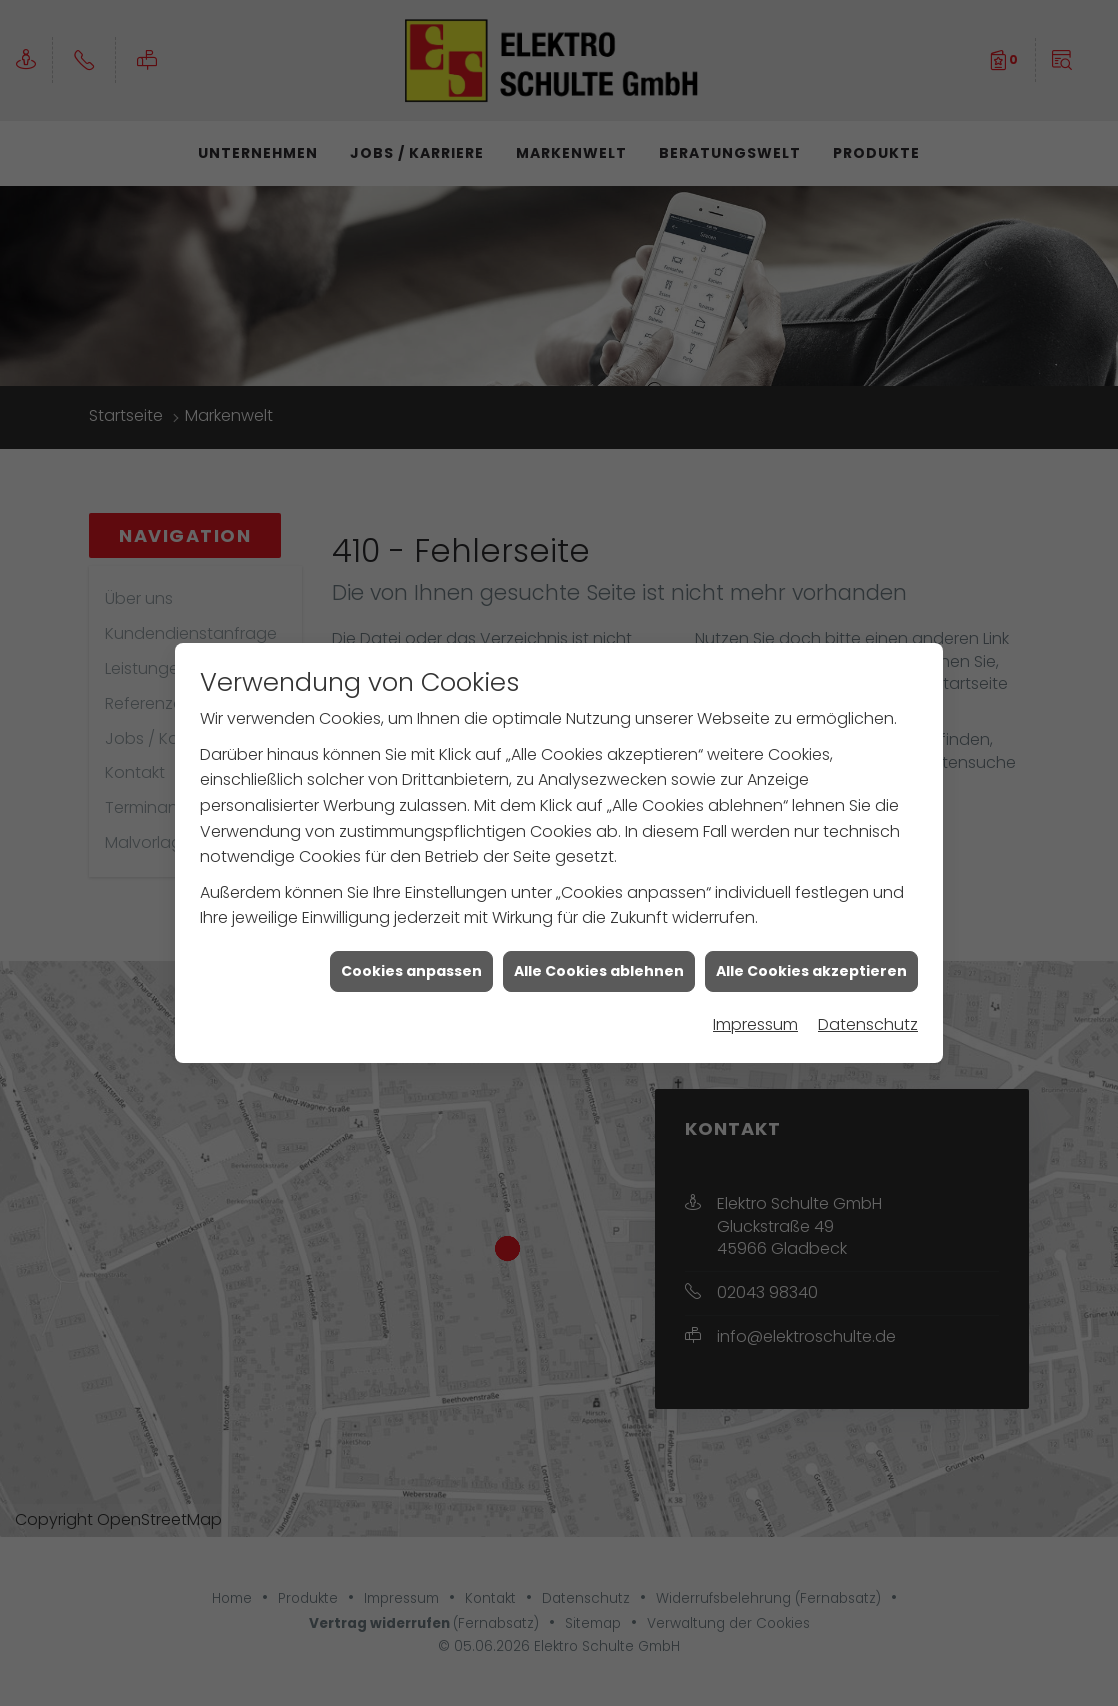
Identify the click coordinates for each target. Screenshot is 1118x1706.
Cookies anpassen (411, 944)
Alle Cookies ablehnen (599, 944)
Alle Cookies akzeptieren (811, 944)
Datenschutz (868, 997)
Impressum (755, 997)
